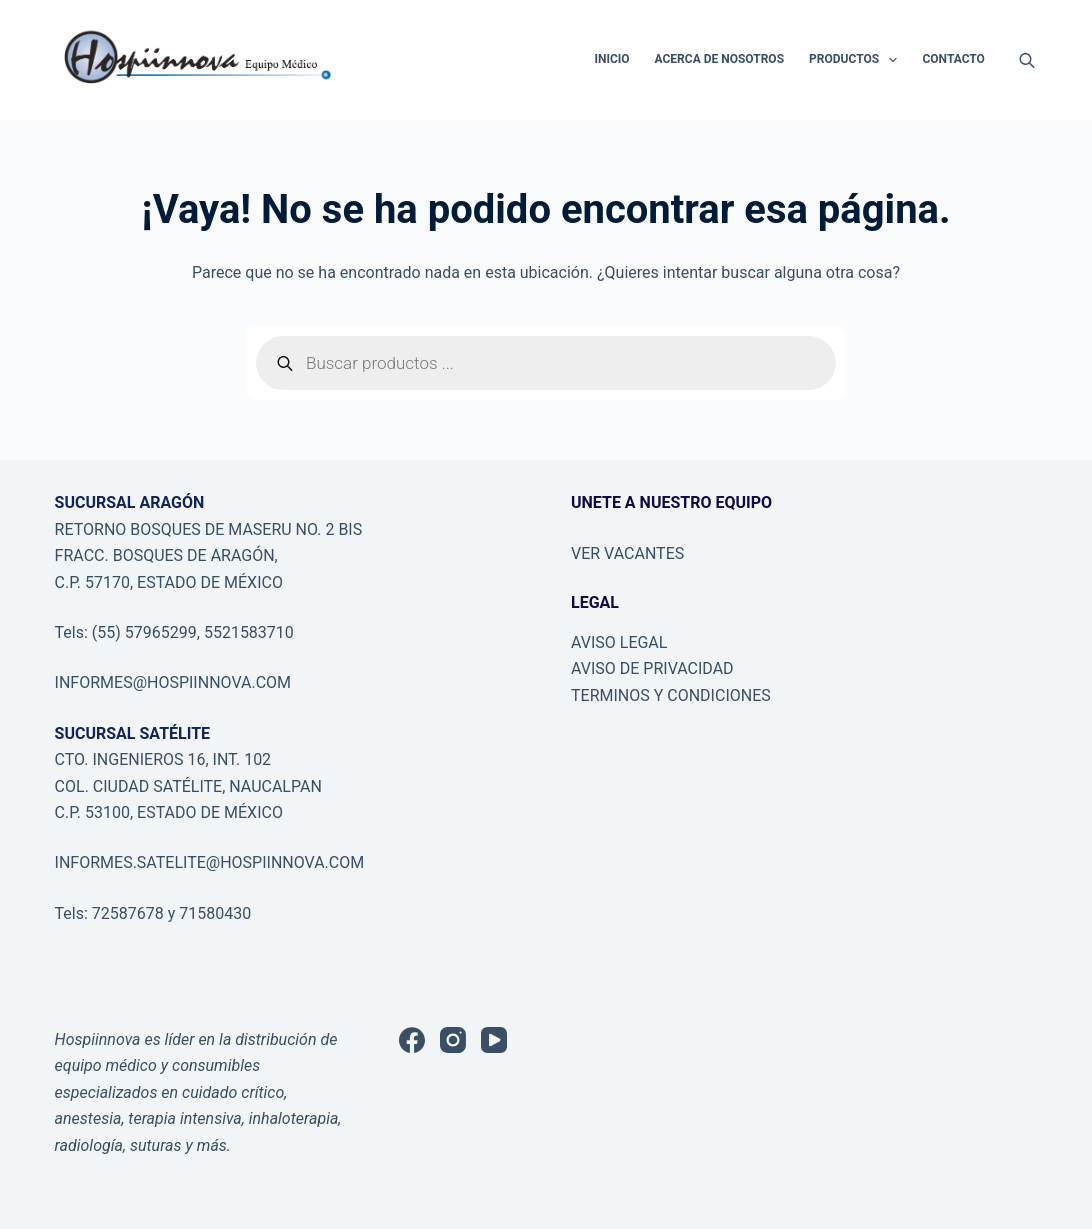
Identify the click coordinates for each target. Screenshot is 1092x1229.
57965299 (161, 632)
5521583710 (249, 632)
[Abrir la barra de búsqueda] (1027, 60)
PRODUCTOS (857, 60)
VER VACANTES (627, 553)
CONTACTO (953, 59)
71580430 (213, 913)
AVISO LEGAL (619, 642)
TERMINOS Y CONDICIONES (671, 695)
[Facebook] (412, 1040)
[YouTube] (494, 1040)
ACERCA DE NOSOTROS (719, 59)
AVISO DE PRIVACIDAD (652, 668)
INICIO (611, 59)
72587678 (128, 913)
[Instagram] (453, 1040)
